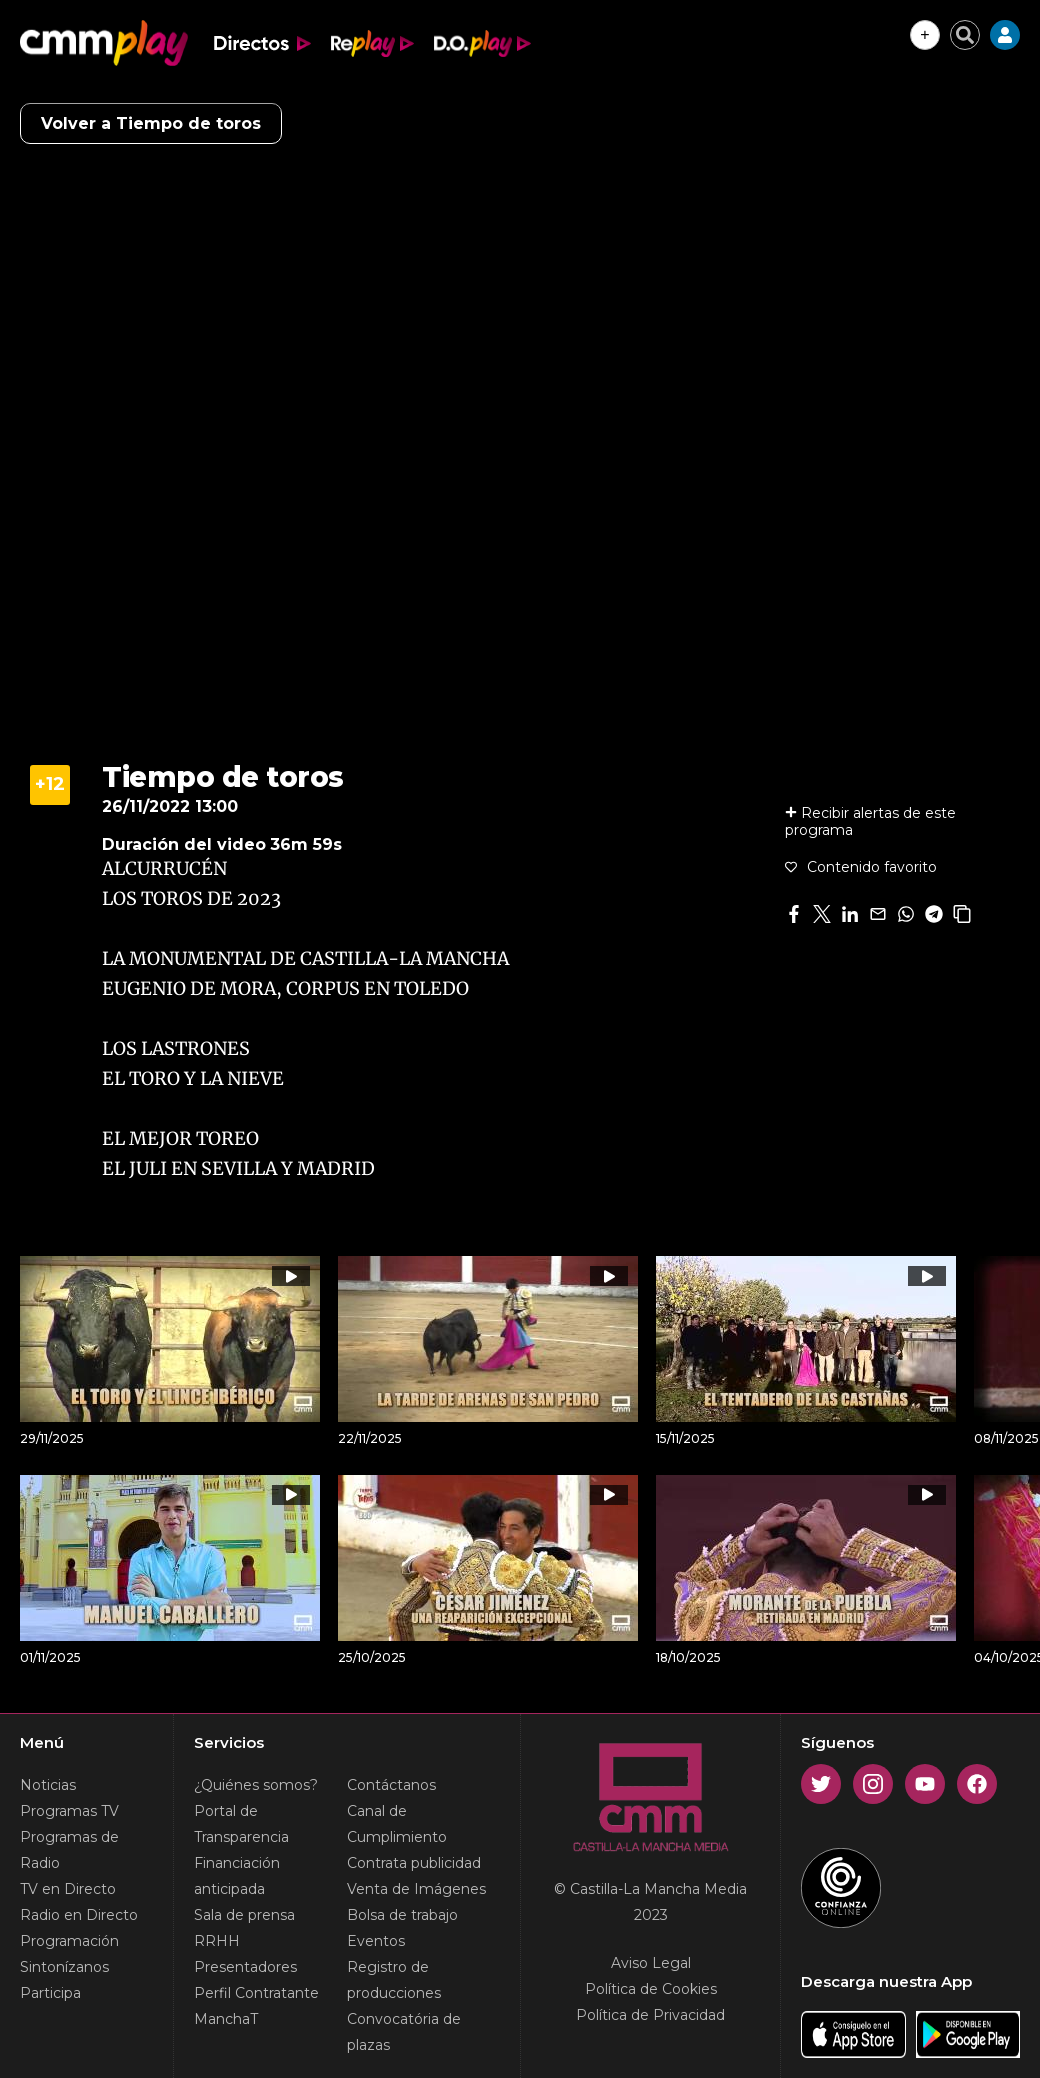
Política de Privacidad (650, 2015)
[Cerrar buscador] (965, 35)
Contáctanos (391, 1785)
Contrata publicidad (414, 1863)
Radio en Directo (79, 1915)
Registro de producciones (394, 1980)
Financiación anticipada (237, 1876)
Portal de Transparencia (241, 1824)
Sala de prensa (244, 1915)
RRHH (217, 1941)
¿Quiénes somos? (256, 1785)
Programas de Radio (69, 1850)
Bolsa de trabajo (402, 1915)
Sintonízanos (64, 1967)
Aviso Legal (651, 1963)
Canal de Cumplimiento (397, 1824)
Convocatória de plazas (404, 2032)
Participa (50, 1993)
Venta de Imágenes (416, 1889)
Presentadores (245, 1967)
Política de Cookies (651, 1989)
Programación (69, 1941)
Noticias (48, 1785)
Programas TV (69, 1811)
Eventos (376, 1941)
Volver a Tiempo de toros (151, 123)
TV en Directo (68, 1889)
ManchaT (226, 2019)
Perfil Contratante (256, 1993)
